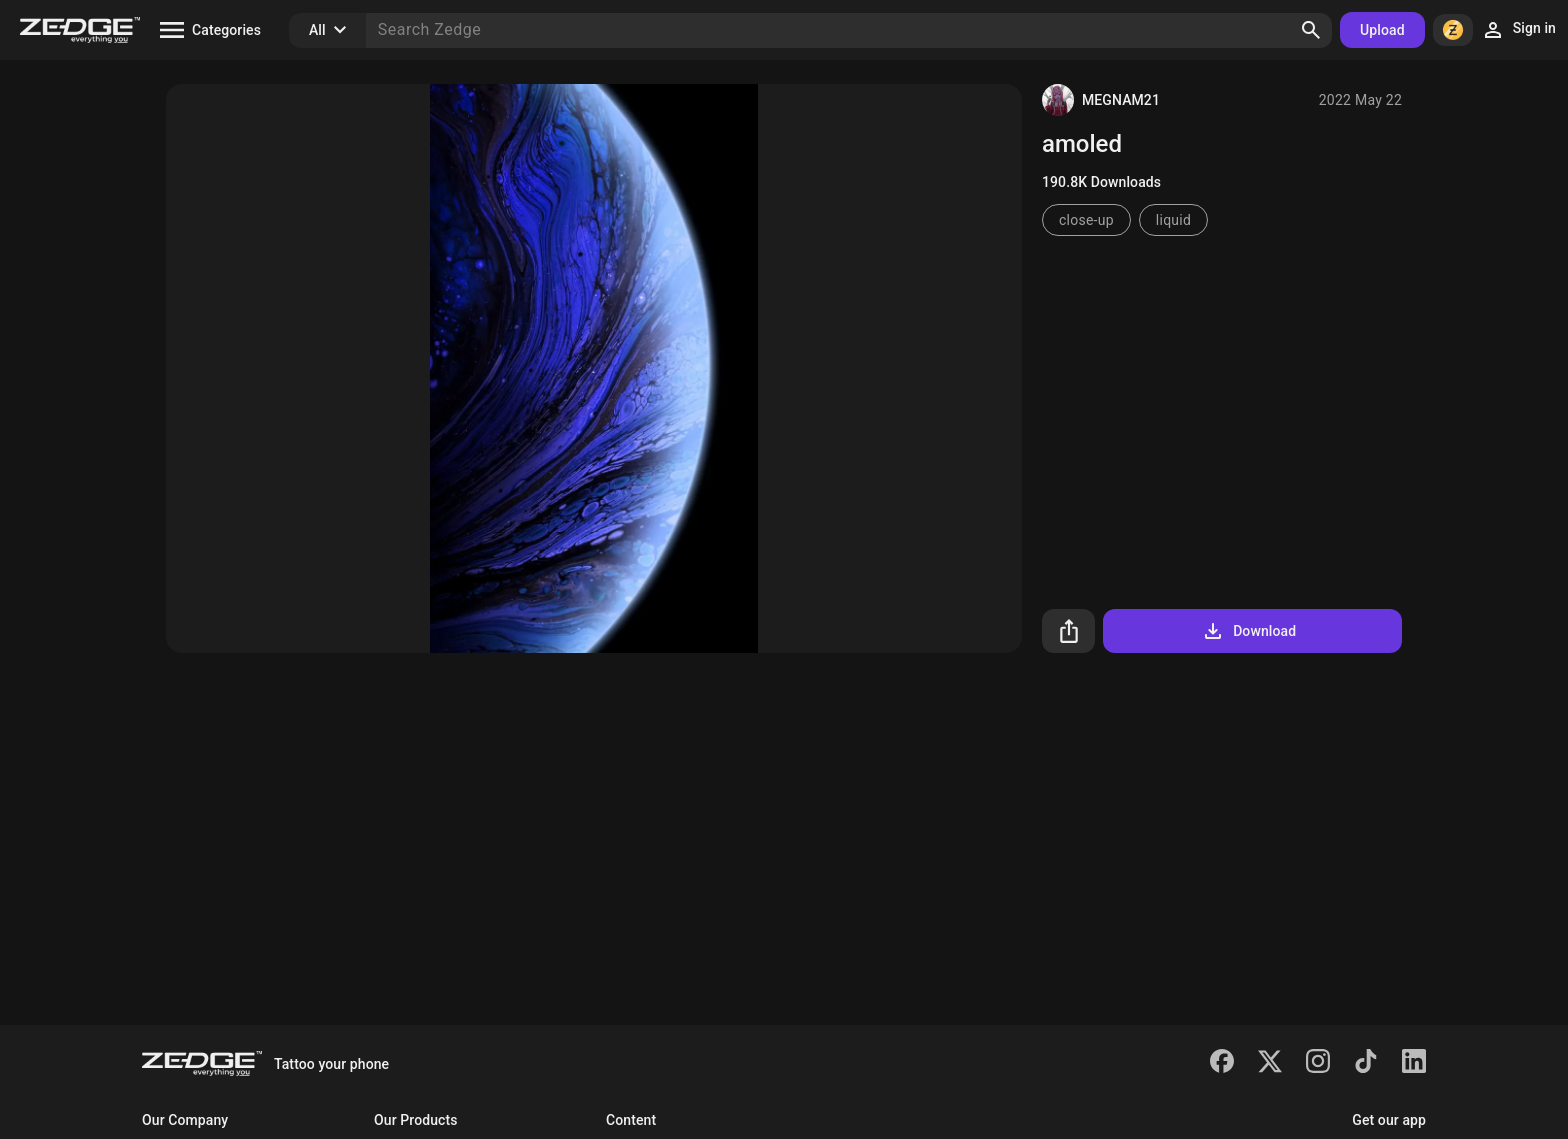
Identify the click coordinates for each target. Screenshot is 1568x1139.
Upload (1382, 30)
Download (1248, 631)
